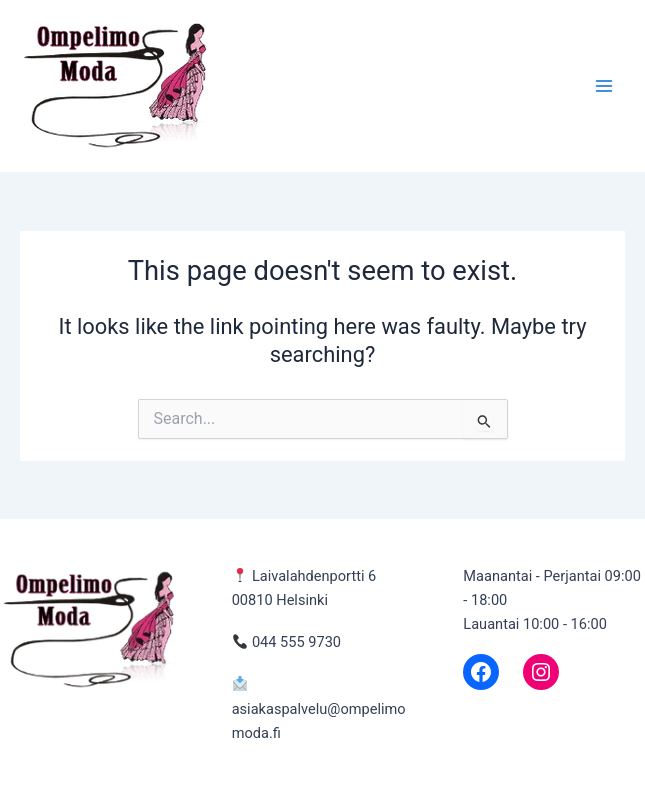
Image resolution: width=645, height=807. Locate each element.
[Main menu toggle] (604, 86)
